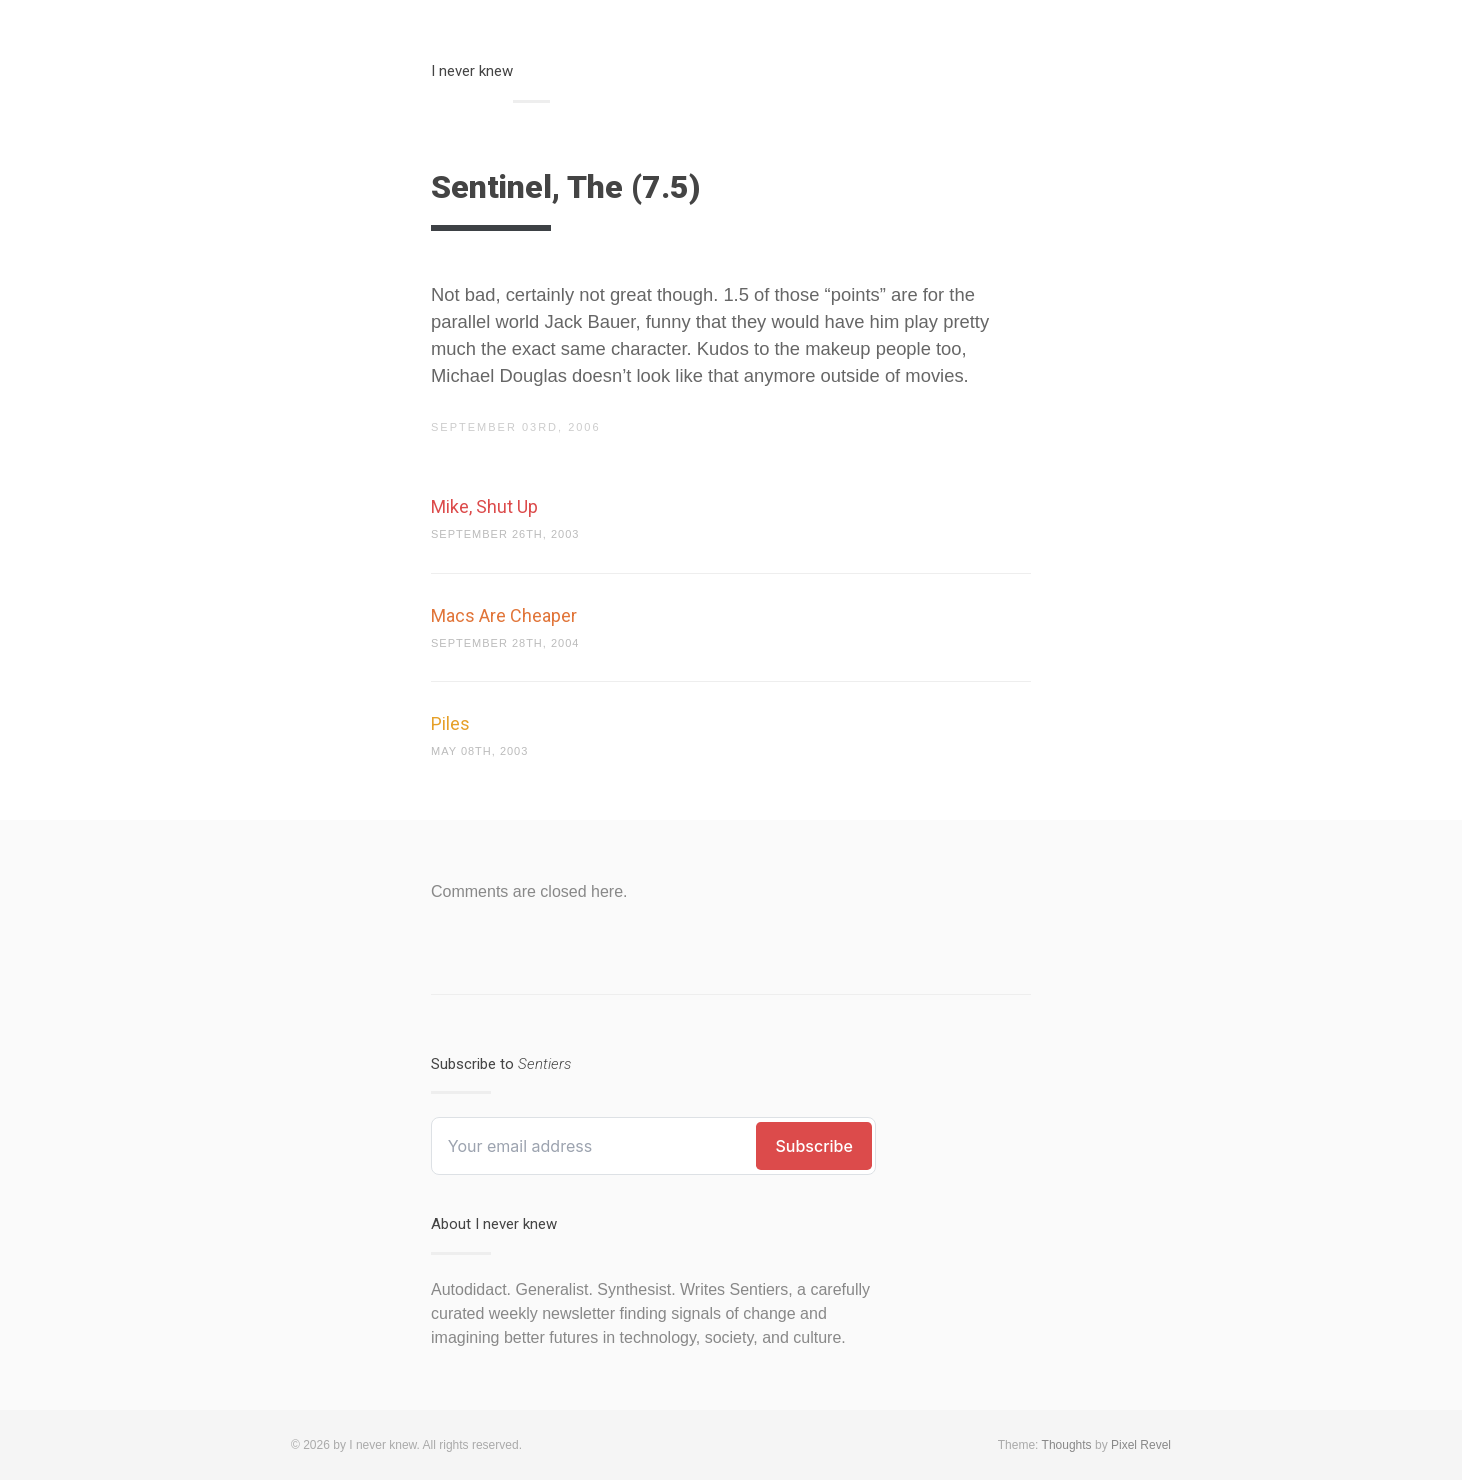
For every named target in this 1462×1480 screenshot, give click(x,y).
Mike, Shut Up (484, 506)
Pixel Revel (1141, 1445)
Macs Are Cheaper (504, 615)
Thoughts (1067, 1445)
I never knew (472, 71)
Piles (450, 723)
